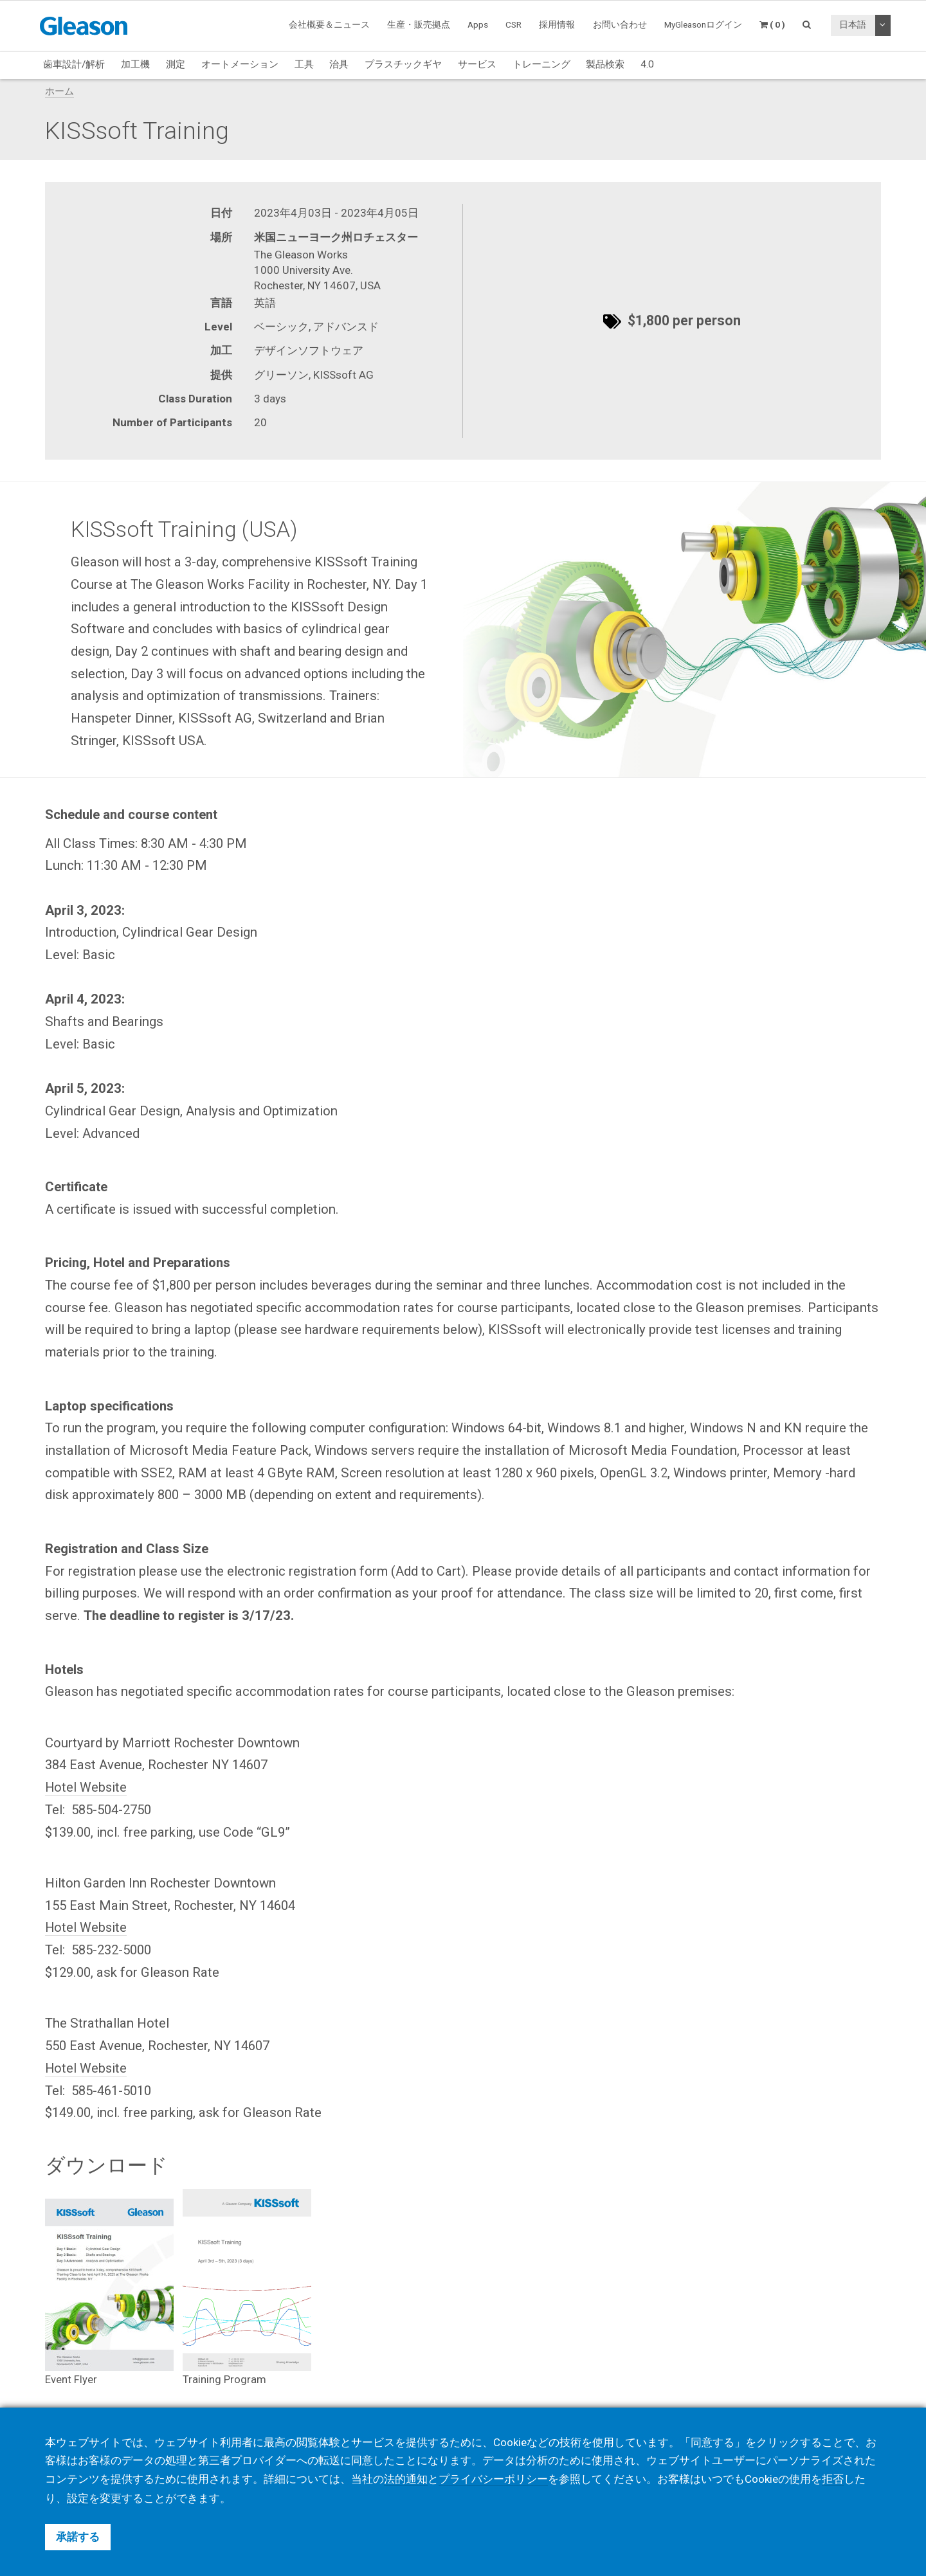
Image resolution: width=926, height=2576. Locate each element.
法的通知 (406, 2479)
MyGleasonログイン (703, 24)
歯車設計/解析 (74, 64)
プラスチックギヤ (403, 64)
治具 (339, 64)
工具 (304, 64)
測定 (175, 64)
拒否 (833, 2479)
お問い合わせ (620, 24)
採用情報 (557, 24)
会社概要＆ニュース (329, 24)
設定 (78, 2498)
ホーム (59, 91)
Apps (478, 24)
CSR (513, 24)
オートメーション (239, 64)
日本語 (852, 24)
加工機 (135, 64)
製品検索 (605, 64)
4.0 (647, 64)
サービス (477, 64)
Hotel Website (86, 1787)
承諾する (78, 2536)
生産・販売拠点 (418, 24)
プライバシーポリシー (493, 2479)
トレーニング (541, 64)
